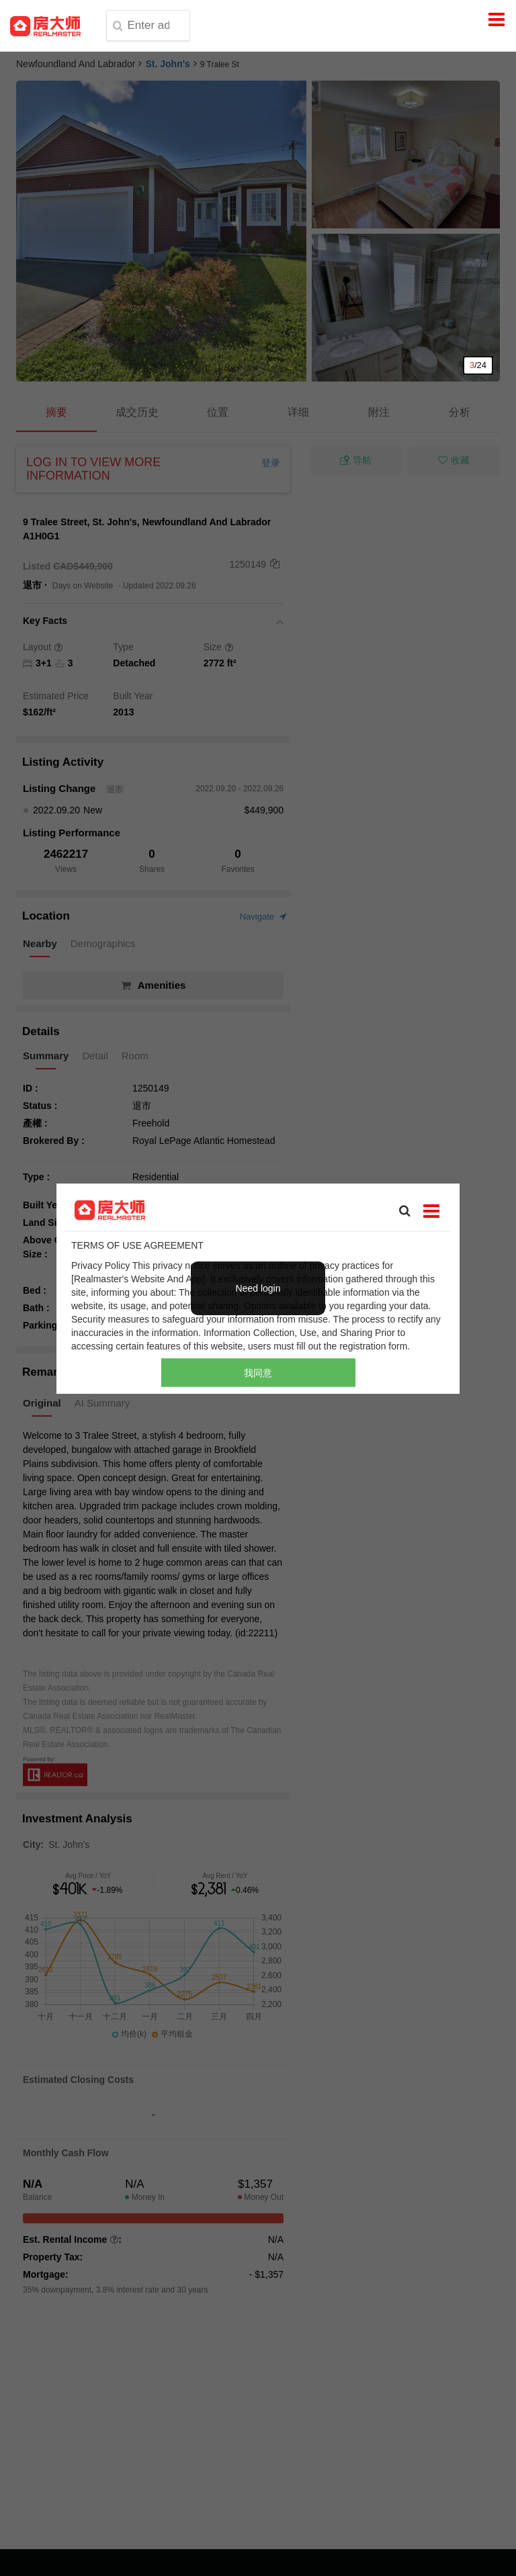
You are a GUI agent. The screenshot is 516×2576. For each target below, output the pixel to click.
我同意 (258, 1372)
